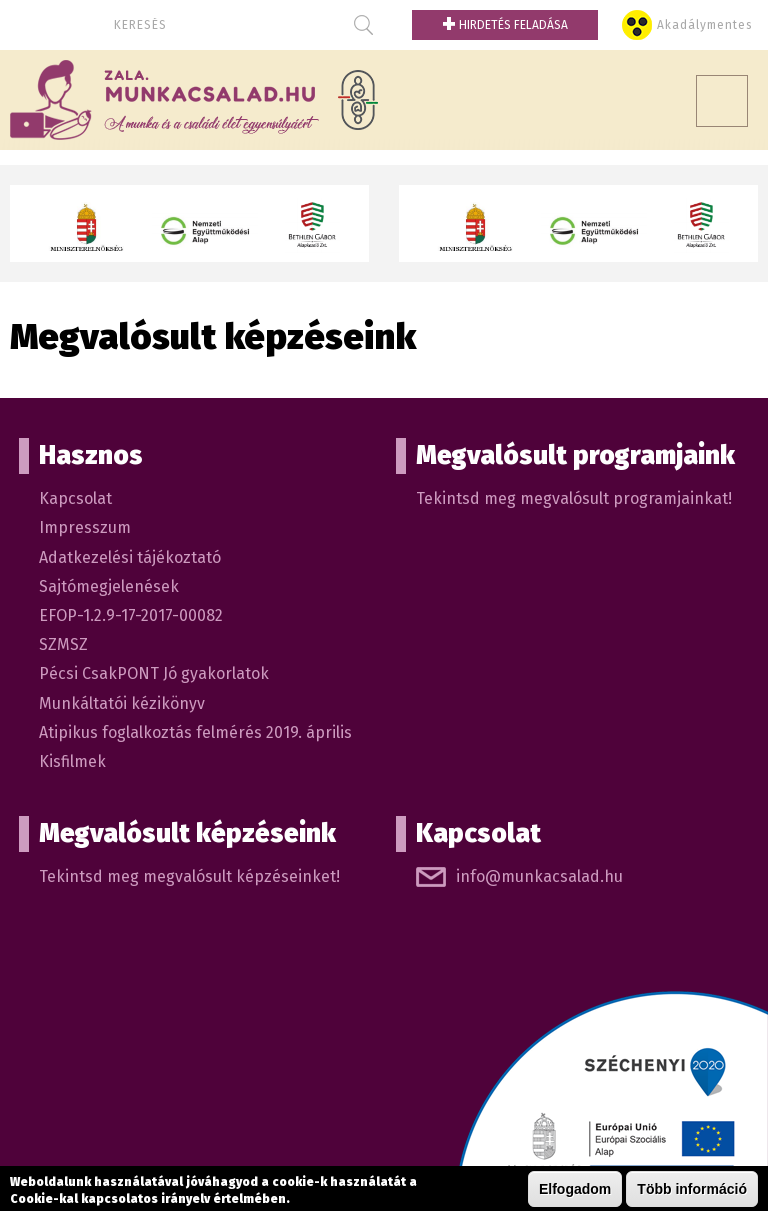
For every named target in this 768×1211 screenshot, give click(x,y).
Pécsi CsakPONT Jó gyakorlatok (154, 673)
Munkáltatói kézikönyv (122, 703)
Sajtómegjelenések (109, 586)
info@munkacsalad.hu (539, 876)
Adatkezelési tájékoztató (130, 557)
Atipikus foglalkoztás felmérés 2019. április (195, 732)
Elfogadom (575, 1189)
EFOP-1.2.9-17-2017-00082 (131, 615)
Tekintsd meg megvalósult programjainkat (572, 498)
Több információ (692, 1189)
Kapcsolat (75, 498)
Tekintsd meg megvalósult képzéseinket (187, 876)
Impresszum (85, 527)
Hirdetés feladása (505, 25)
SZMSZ (63, 644)
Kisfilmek (72, 761)
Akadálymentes (705, 25)
